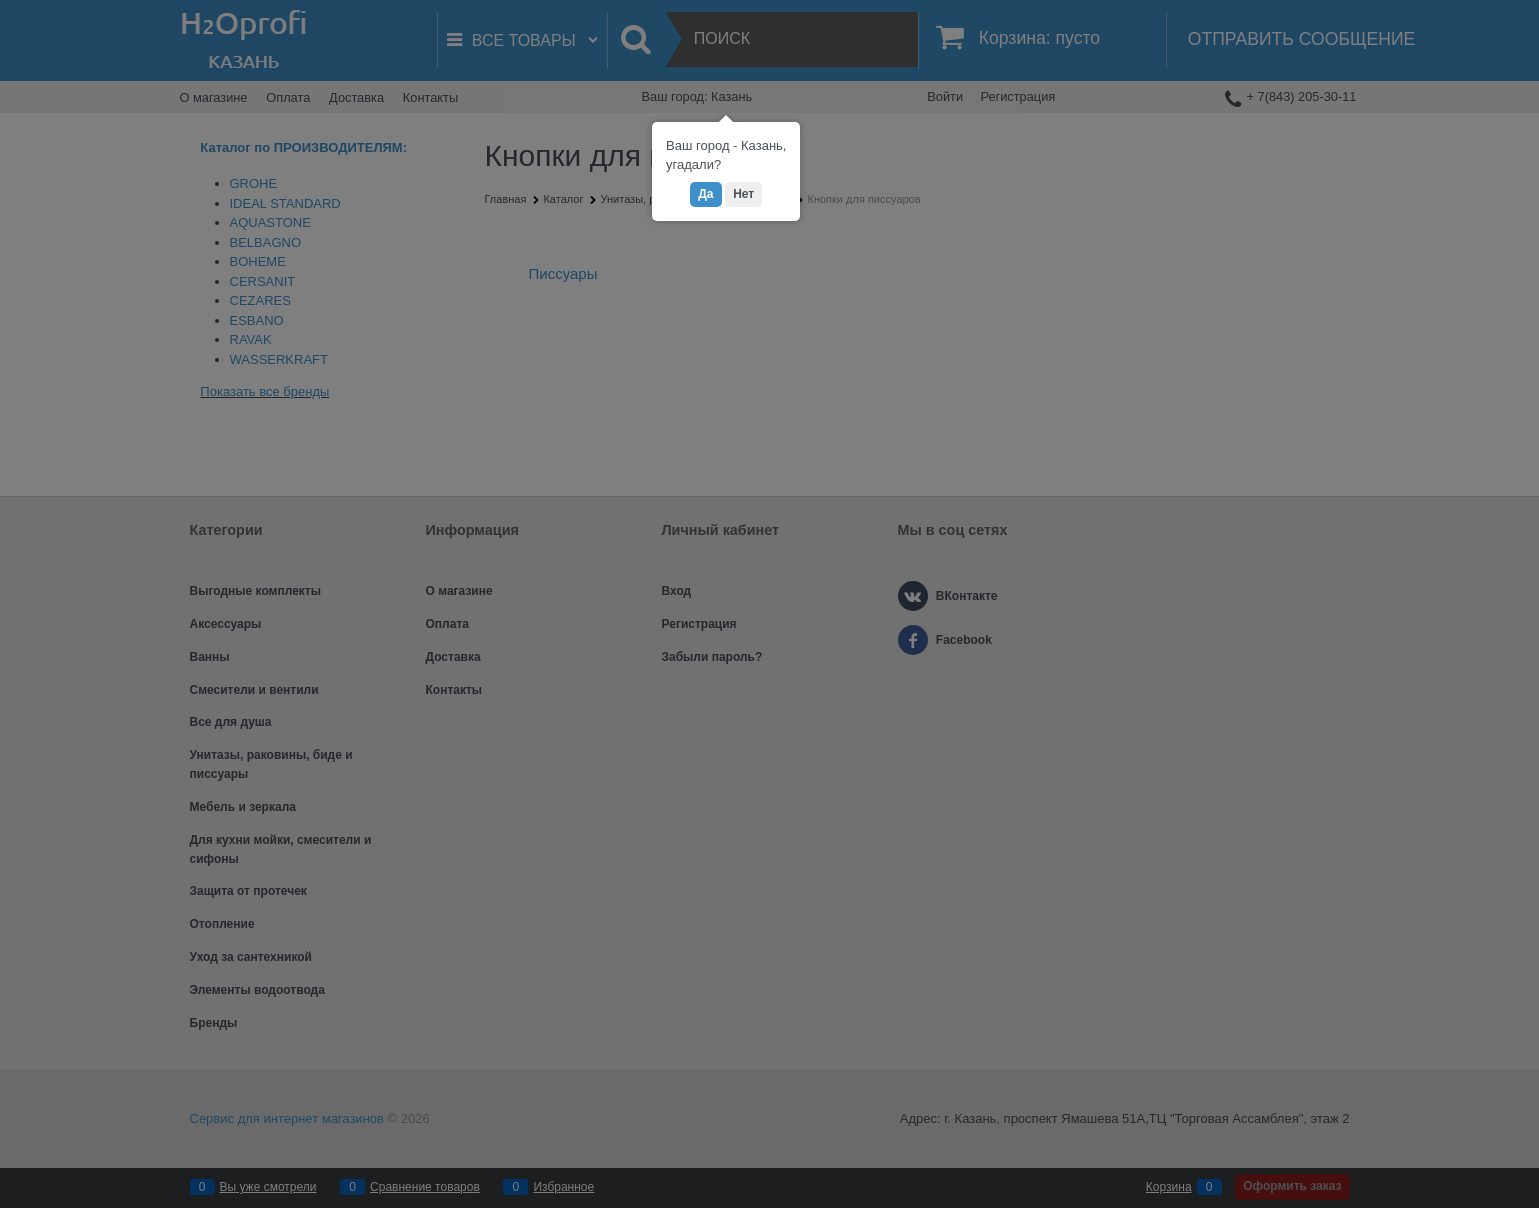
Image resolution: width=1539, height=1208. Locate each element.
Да (705, 194)
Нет (743, 194)
